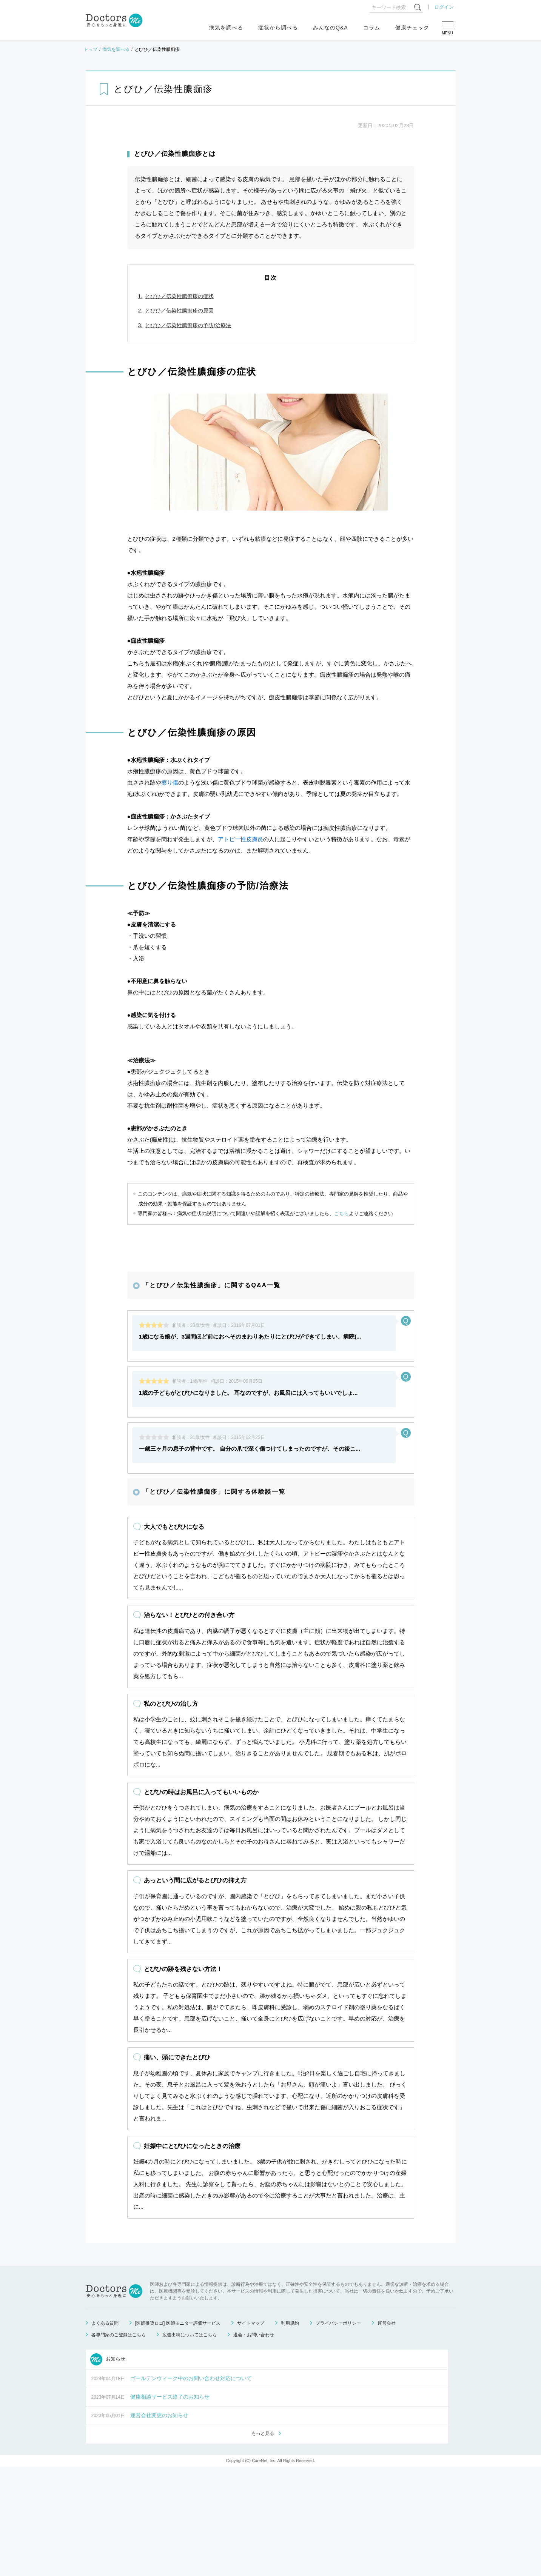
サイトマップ (250, 2431)
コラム (371, 28)
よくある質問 (105, 2431)
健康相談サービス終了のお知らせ (170, 2505)
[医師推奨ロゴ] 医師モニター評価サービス (177, 2431)
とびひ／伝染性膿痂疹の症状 (179, 296)
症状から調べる (278, 28)
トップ (90, 49)
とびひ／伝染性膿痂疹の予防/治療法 (188, 325)
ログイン (444, 7)
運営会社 (387, 2431)
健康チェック (412, 28)
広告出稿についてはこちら (189, 2443)
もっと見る (262, 2542)
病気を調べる (226, 28)
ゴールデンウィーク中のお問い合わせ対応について (191, 2487)
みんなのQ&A (330, 28)
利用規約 (290, 2431)
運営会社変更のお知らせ (159, 2524)
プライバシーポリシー (338, 2431)
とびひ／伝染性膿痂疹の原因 (179, 311)
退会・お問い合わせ (253, 2443)
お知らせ (108, 2468)
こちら (341, 1213)
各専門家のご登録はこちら (118, 2443)
